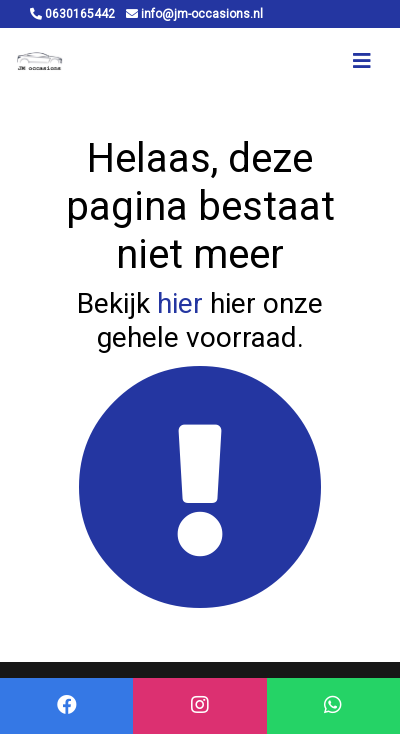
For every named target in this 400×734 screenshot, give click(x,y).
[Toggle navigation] (362, 61)
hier (180, 303)
